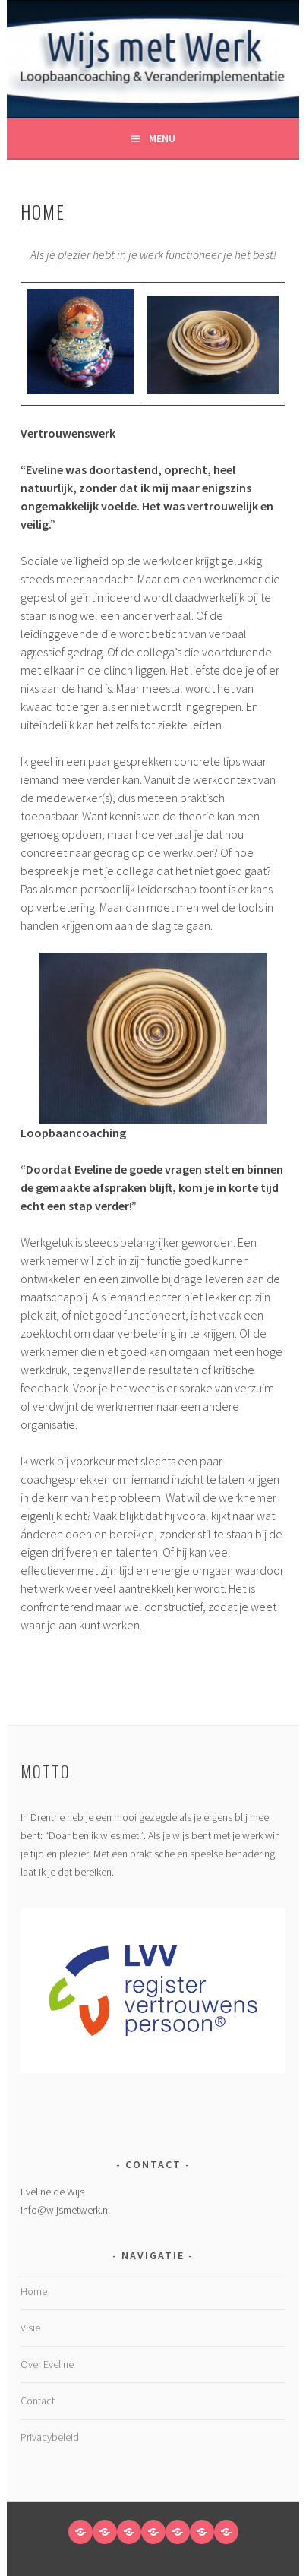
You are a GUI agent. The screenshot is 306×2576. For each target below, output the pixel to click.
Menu (162, 138)
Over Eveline (47, 2364)
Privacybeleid (50, 2437)
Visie (30, 2327)
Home (34, 2291)
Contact (38, 2400)
